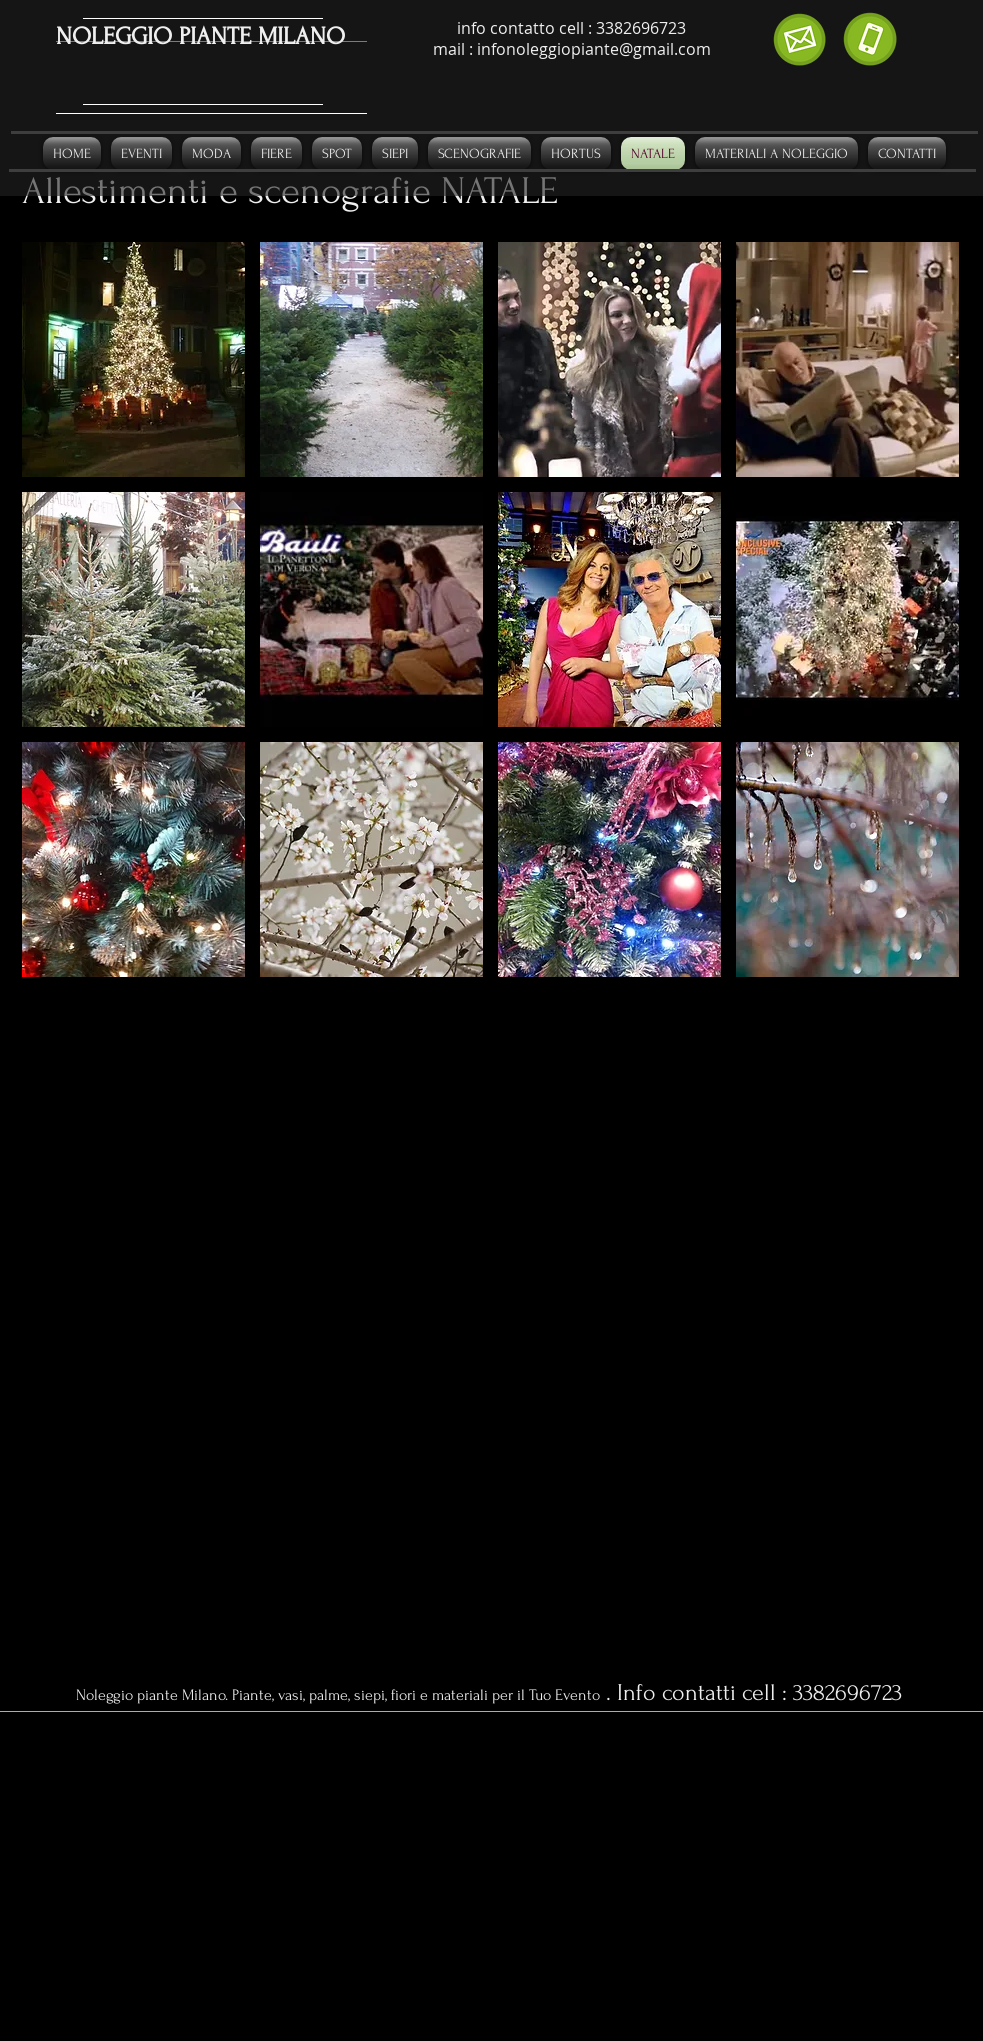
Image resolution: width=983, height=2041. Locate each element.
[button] (133, 359)
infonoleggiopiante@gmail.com (594, 49)
